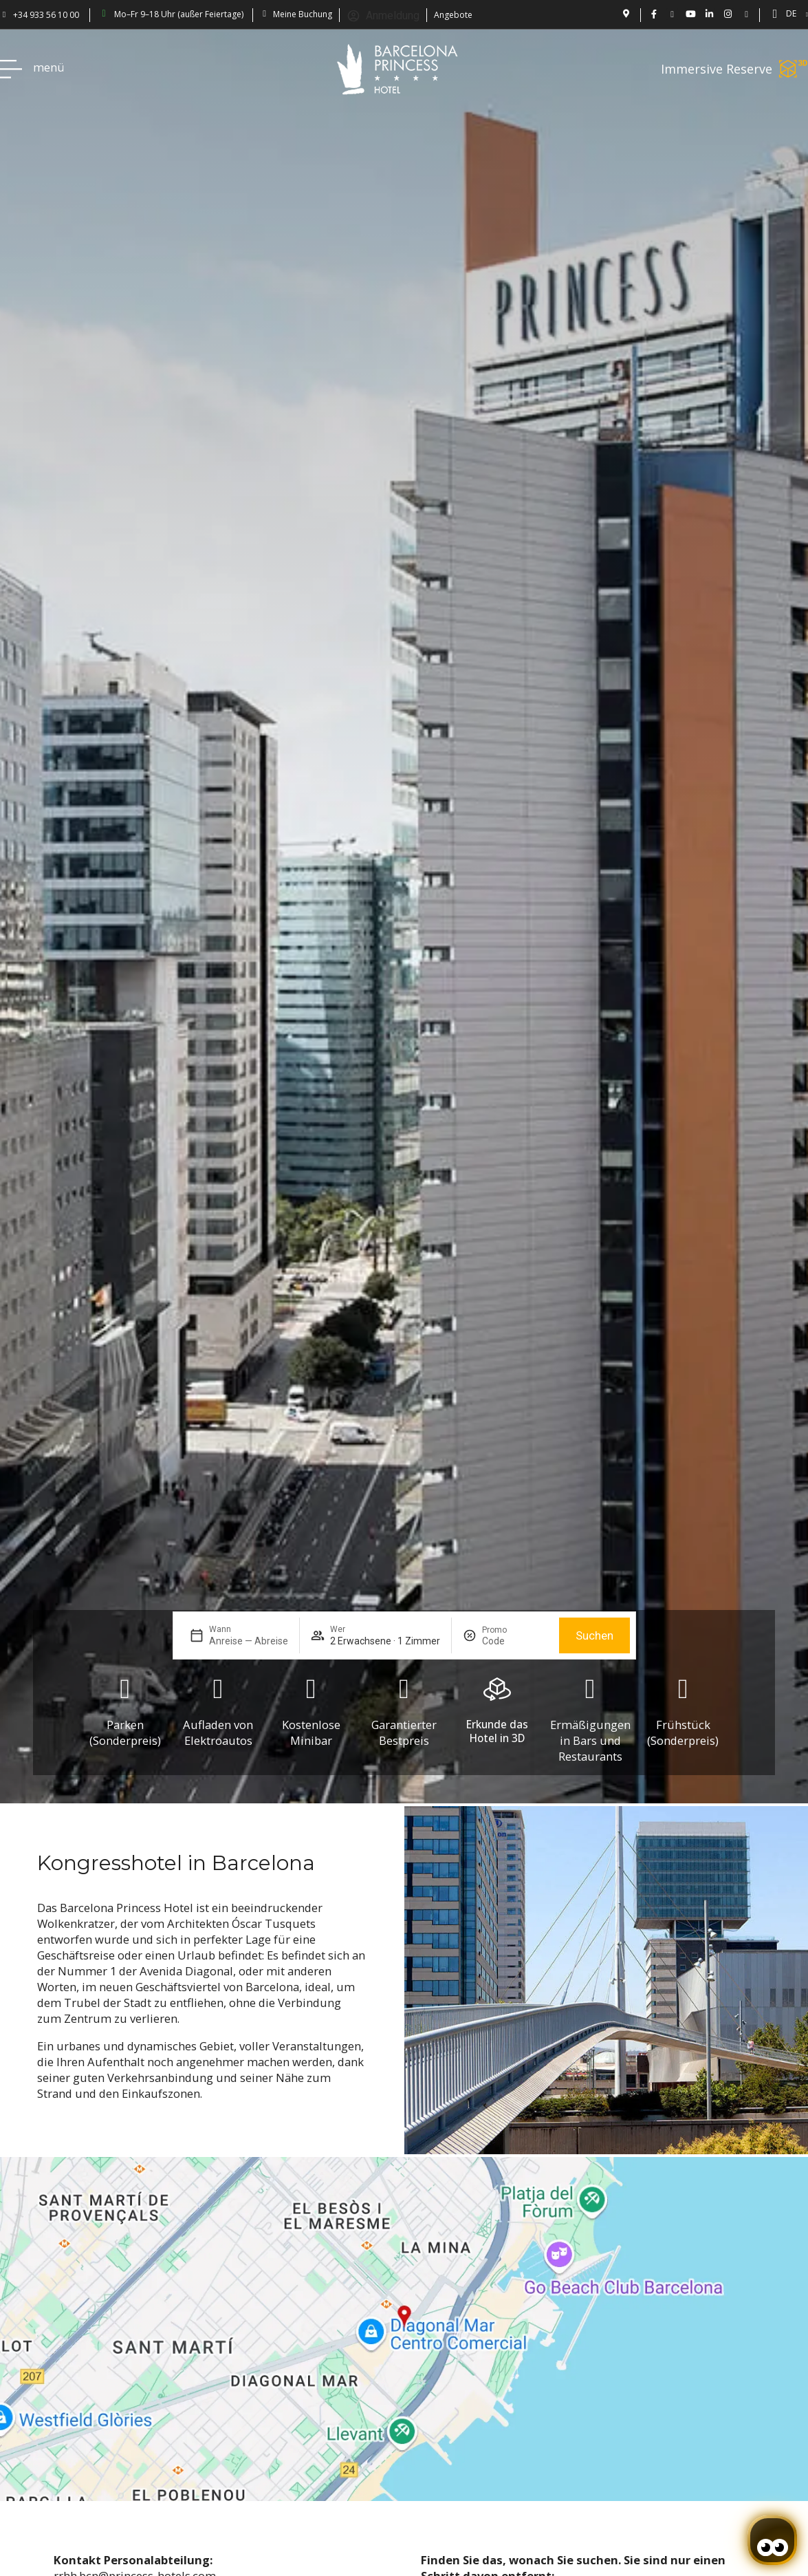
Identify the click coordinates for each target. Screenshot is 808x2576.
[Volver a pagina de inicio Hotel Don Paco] (397, 69)
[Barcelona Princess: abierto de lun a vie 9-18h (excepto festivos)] (104, 14)
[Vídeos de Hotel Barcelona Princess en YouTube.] (691, 14)
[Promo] (515, 1640)
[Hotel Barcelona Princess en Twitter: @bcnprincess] (672, 14)
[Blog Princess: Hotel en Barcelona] (746, 14)
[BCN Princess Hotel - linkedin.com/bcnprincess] (709, 14)
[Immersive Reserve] (793, 68)
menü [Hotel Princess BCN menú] (49, 67)
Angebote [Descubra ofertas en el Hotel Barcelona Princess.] (453, 15)
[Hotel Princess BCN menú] (11, 69)
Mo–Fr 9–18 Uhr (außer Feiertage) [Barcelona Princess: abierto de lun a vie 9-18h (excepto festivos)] (178, 14)
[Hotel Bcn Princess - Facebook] (653, 14)
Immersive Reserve (716, 69)
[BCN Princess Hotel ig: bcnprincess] (728, 14)
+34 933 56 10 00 (46, 15)
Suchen (594, 1635)
